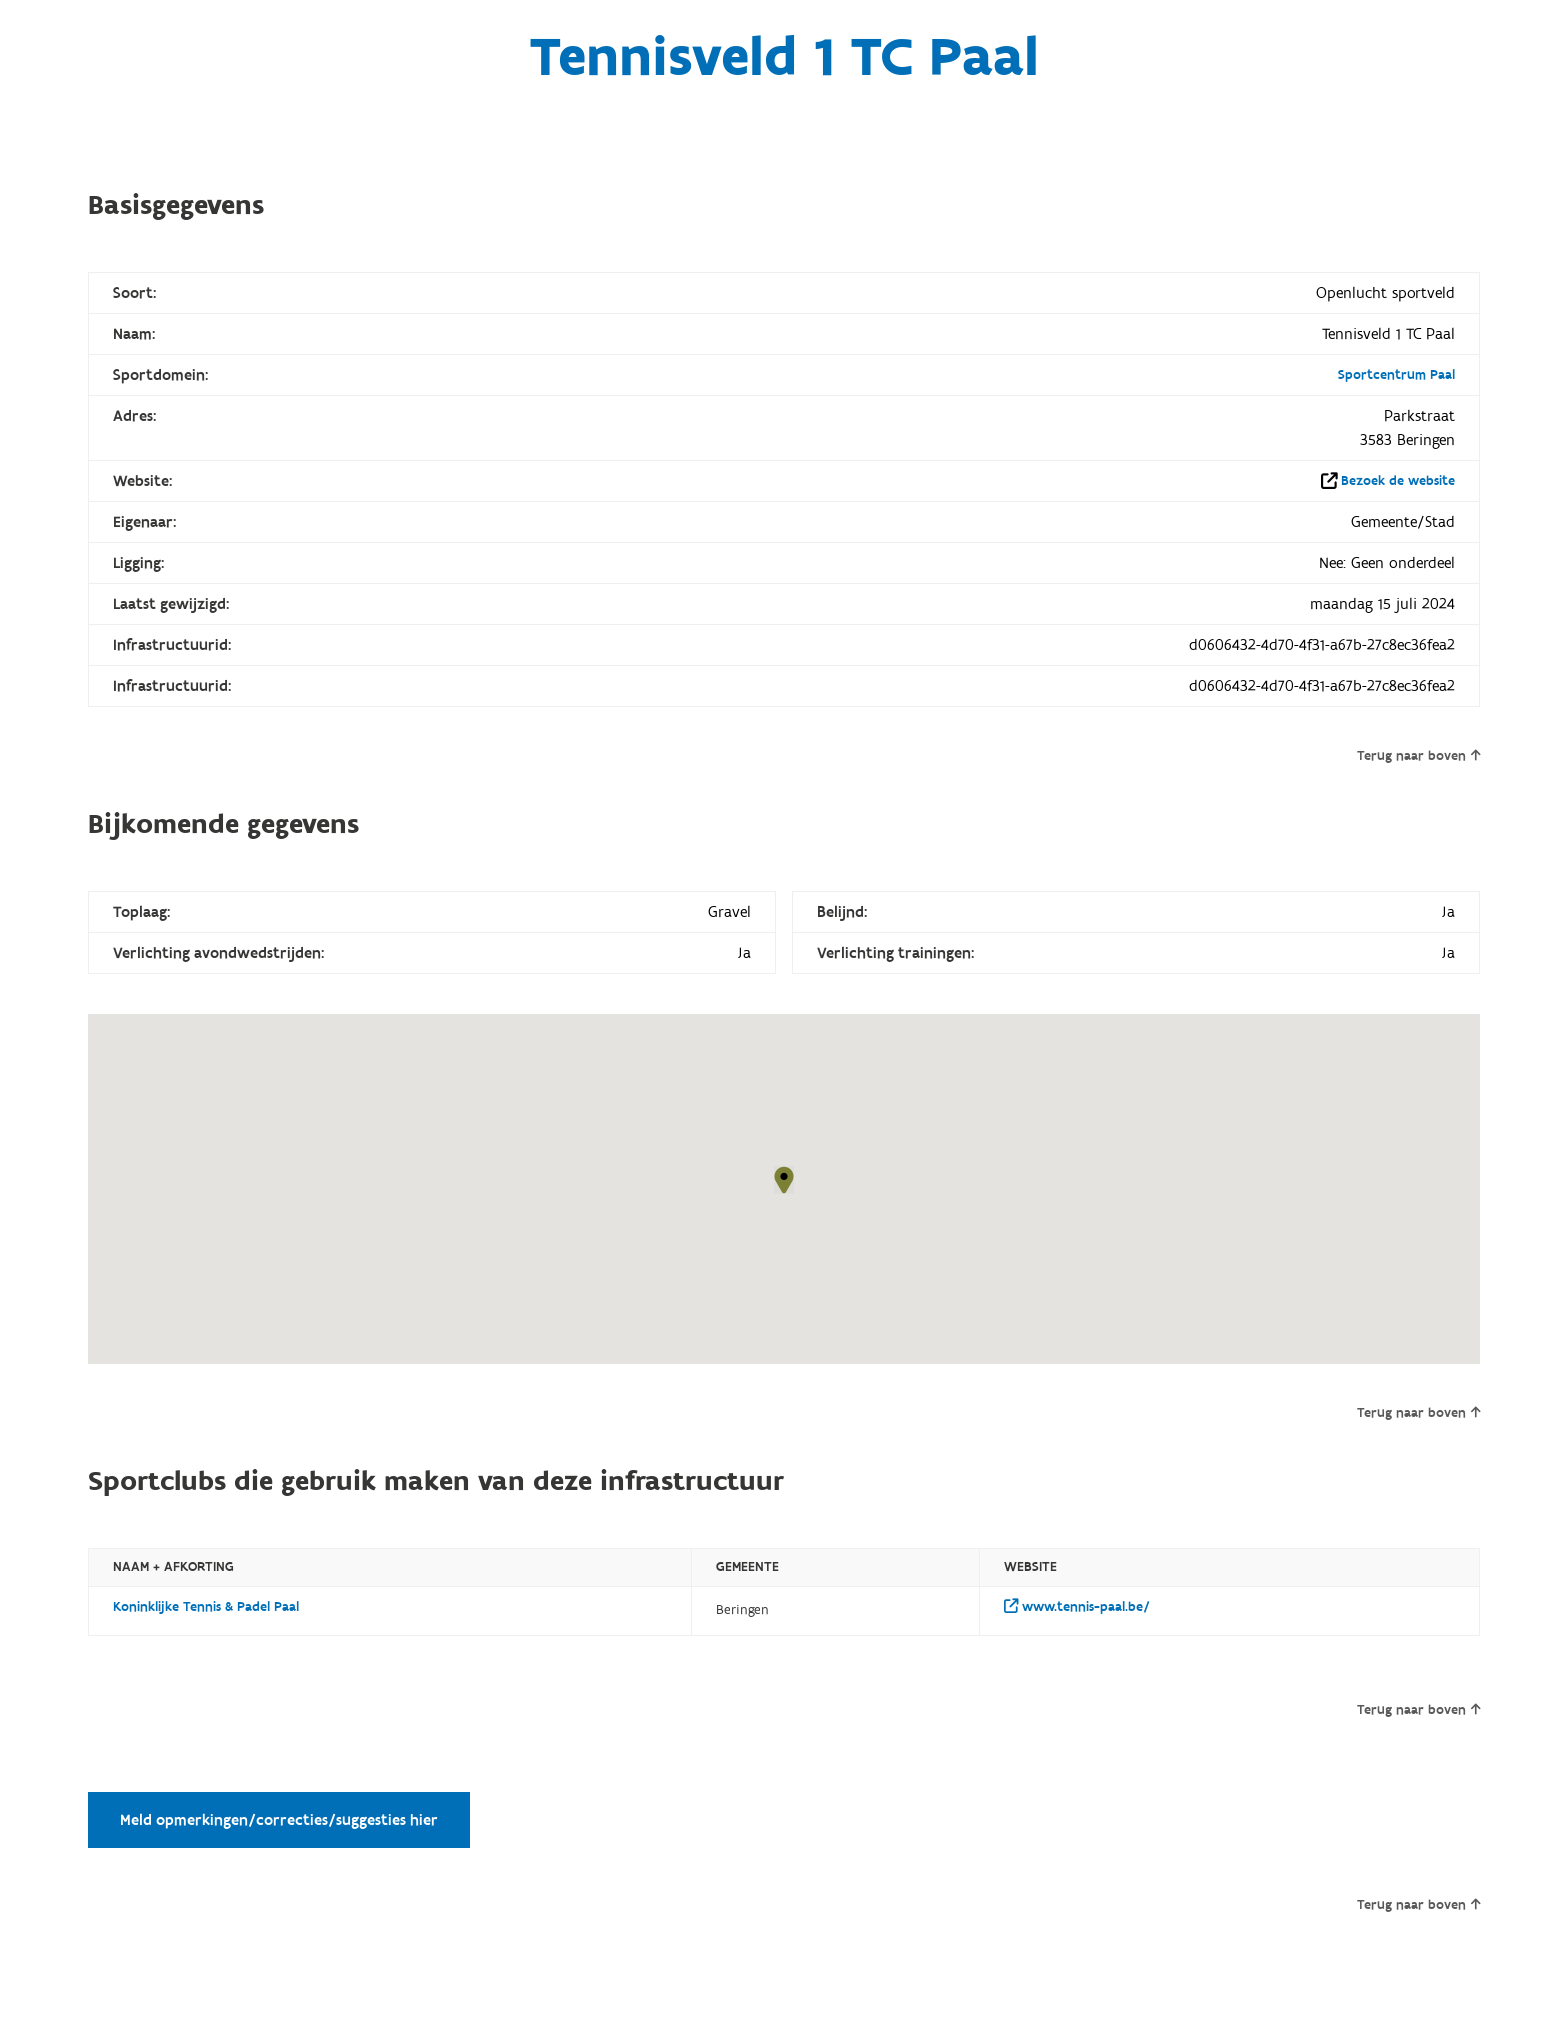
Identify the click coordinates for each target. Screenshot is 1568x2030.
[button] (784, 1180)
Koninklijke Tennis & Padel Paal (206, 1607)
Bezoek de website (1398, 481)
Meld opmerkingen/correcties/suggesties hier (279, 1820)
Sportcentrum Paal (1396, 375)
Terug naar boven (1418, 756)
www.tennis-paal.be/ (1077, 1607)
